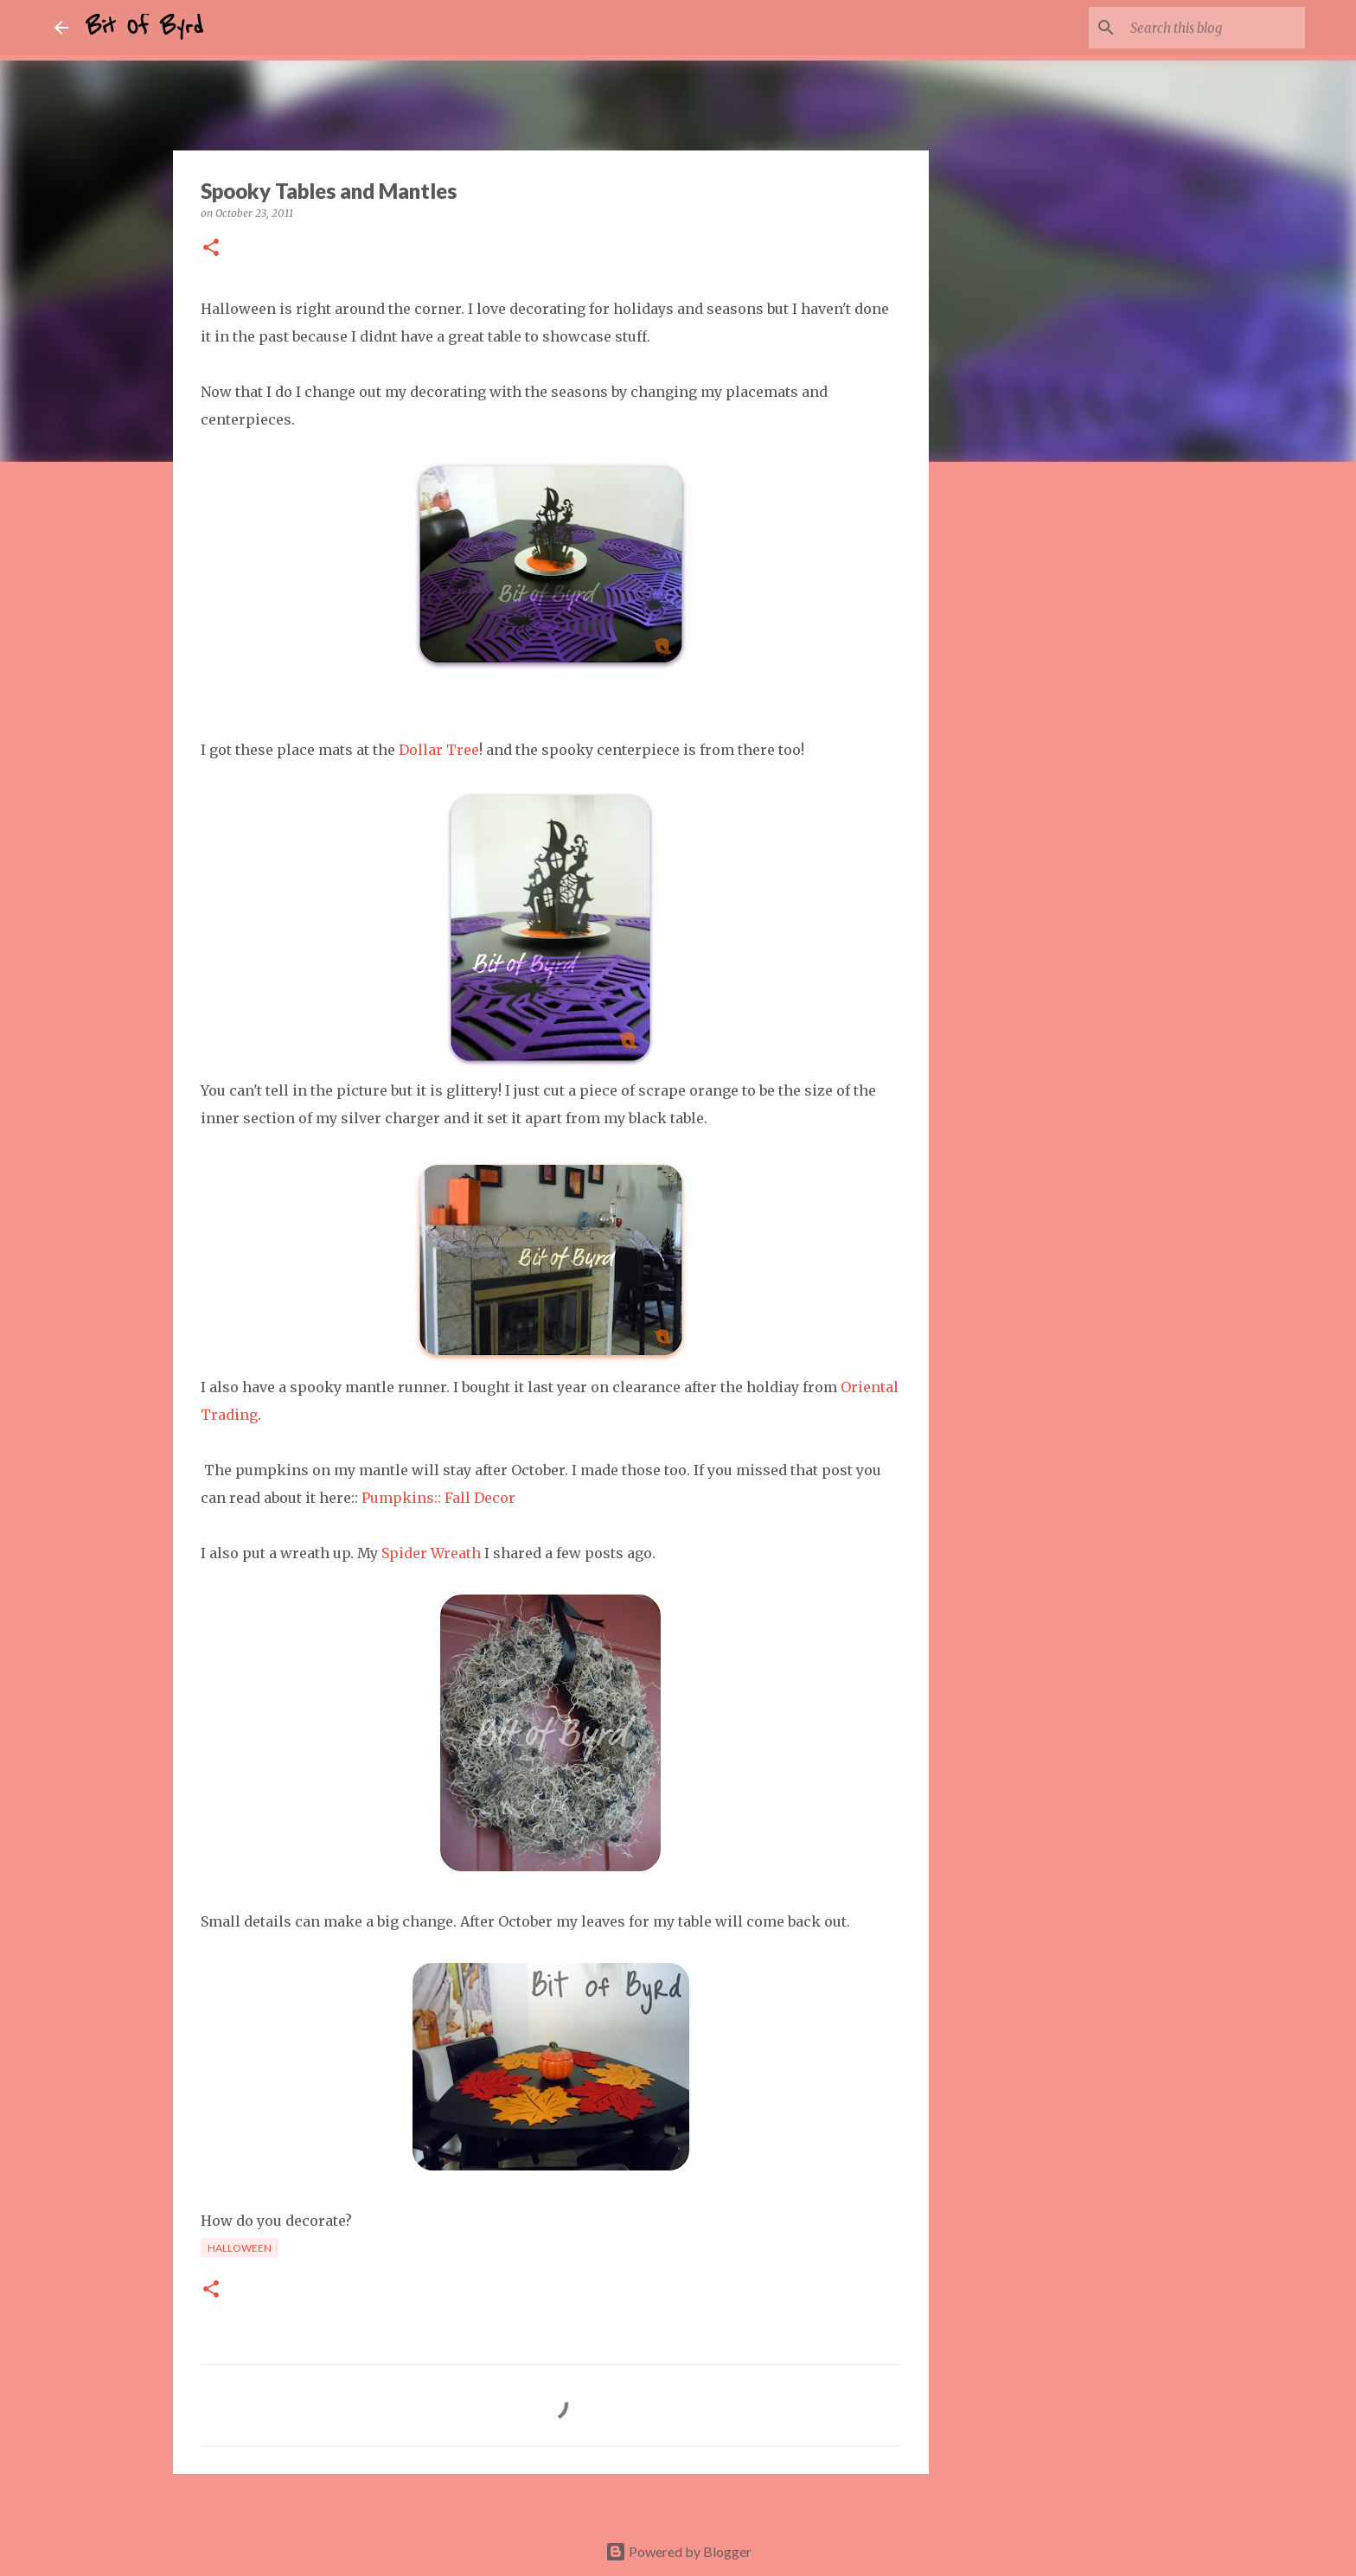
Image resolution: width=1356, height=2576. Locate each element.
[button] (211, 248)
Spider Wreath (431, 1553)
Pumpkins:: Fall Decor (438, 1497)
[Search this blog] (1214, 27)
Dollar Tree (439, 749)
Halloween (240, 2247)
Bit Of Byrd (144, 28)
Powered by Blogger (678, 2551)
